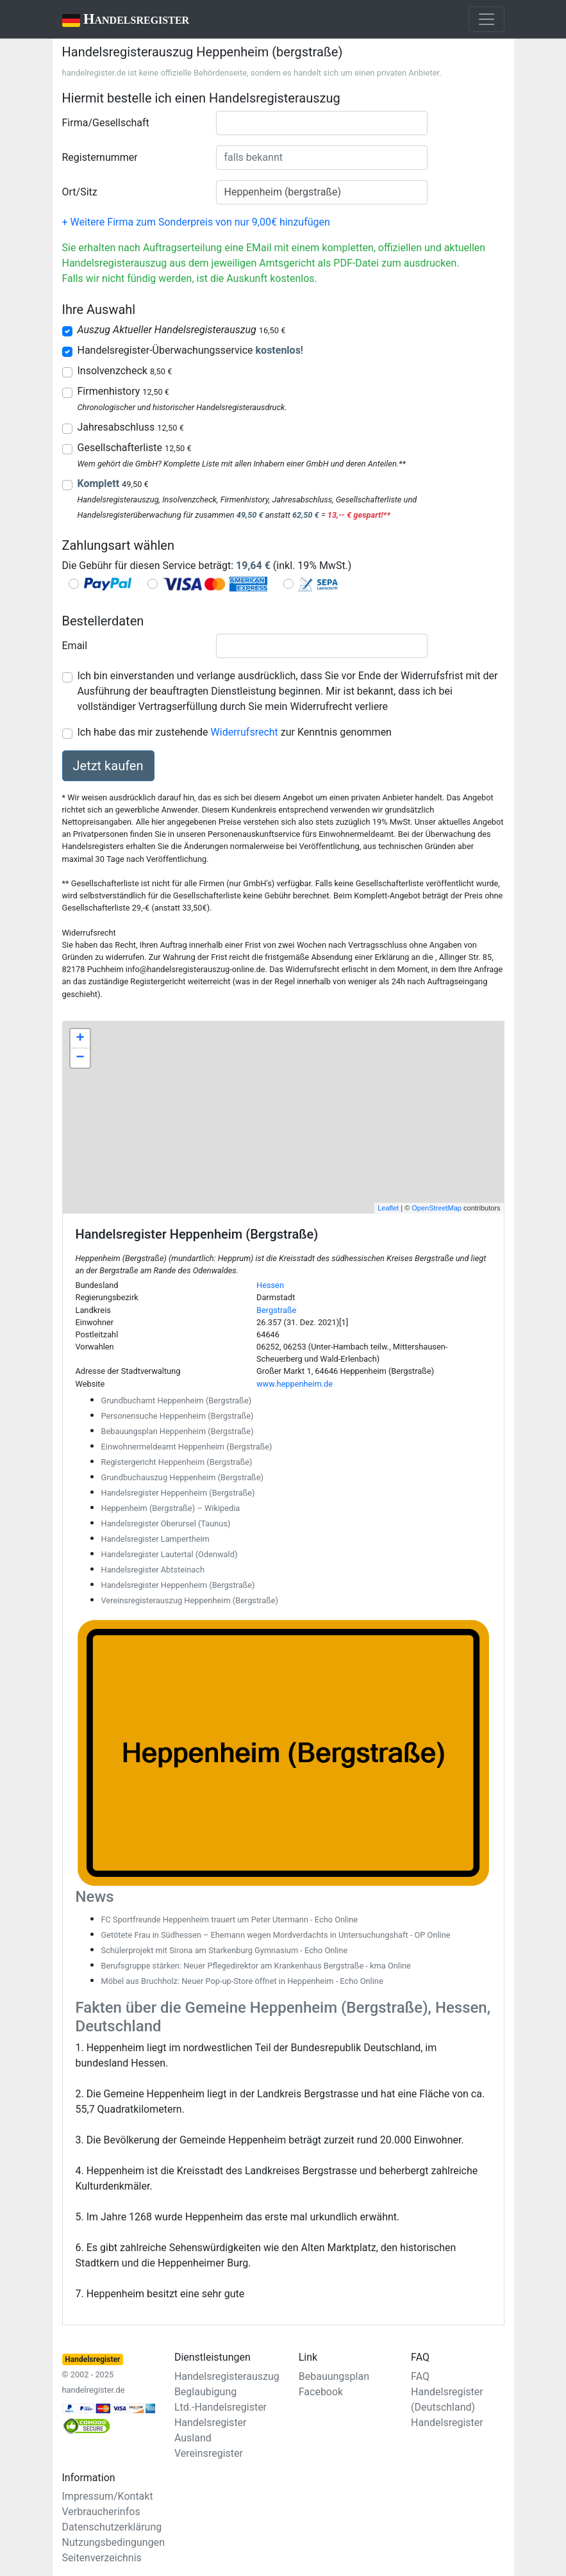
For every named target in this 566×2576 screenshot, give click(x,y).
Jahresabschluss (131, 427)
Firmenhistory (123, 391)
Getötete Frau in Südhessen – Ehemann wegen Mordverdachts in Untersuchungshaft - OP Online (276, 1935)
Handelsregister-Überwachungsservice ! (190, 350)
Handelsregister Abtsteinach (152, 1569)
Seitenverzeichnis (102, 2558)
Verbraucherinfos (101, 2512)
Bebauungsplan (334, 2376)
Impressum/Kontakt (107, 2496)
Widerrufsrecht (244, 732)
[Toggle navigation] (486, 19)
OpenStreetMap (437, 1208)
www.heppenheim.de (294, 1384)
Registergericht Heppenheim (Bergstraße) (177, 1462)
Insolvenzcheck (125, 371)
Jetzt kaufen (108, 765)
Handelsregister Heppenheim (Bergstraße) (178, 1493)
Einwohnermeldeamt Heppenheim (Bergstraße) (186, 1446)
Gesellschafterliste (135, 448)
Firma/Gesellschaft (105, 123)
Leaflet (388, 1208)
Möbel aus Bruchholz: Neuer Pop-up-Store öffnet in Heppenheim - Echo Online (242, 1981)
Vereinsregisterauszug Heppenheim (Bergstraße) (190, 1600)
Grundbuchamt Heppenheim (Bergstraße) (176, 1400)
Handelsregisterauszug (226, 2376)
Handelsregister (117, 20)
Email (75, 646)
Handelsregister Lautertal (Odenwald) (169, 1554)
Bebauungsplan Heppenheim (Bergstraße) (177, 1431)
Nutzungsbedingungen (113, 2542)
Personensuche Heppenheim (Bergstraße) (177, 1416)
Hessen (270, 1285)
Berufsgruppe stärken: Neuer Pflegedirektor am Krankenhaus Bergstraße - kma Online (256, 1965)
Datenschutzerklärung (112, 2527)
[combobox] (322, 123)
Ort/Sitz (79, 192)
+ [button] (80, 1038)
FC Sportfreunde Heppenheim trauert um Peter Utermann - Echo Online (229, 1919)
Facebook (321, 2392)
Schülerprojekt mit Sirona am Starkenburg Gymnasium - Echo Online (224, 1950)
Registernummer (100, 157)
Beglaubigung (205, 2392)
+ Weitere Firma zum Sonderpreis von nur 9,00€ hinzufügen (196, 222)
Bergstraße (276, 1310)
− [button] (80, 1058)
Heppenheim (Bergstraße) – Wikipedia (170, 1508)
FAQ (420, 2376)
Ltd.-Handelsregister (220, 2407)
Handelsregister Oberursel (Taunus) (166, 1523)
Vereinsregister (208, 2453)
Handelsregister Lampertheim (155, 1539)
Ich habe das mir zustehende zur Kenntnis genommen (235, 732)
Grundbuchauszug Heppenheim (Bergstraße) (182, 1477)
